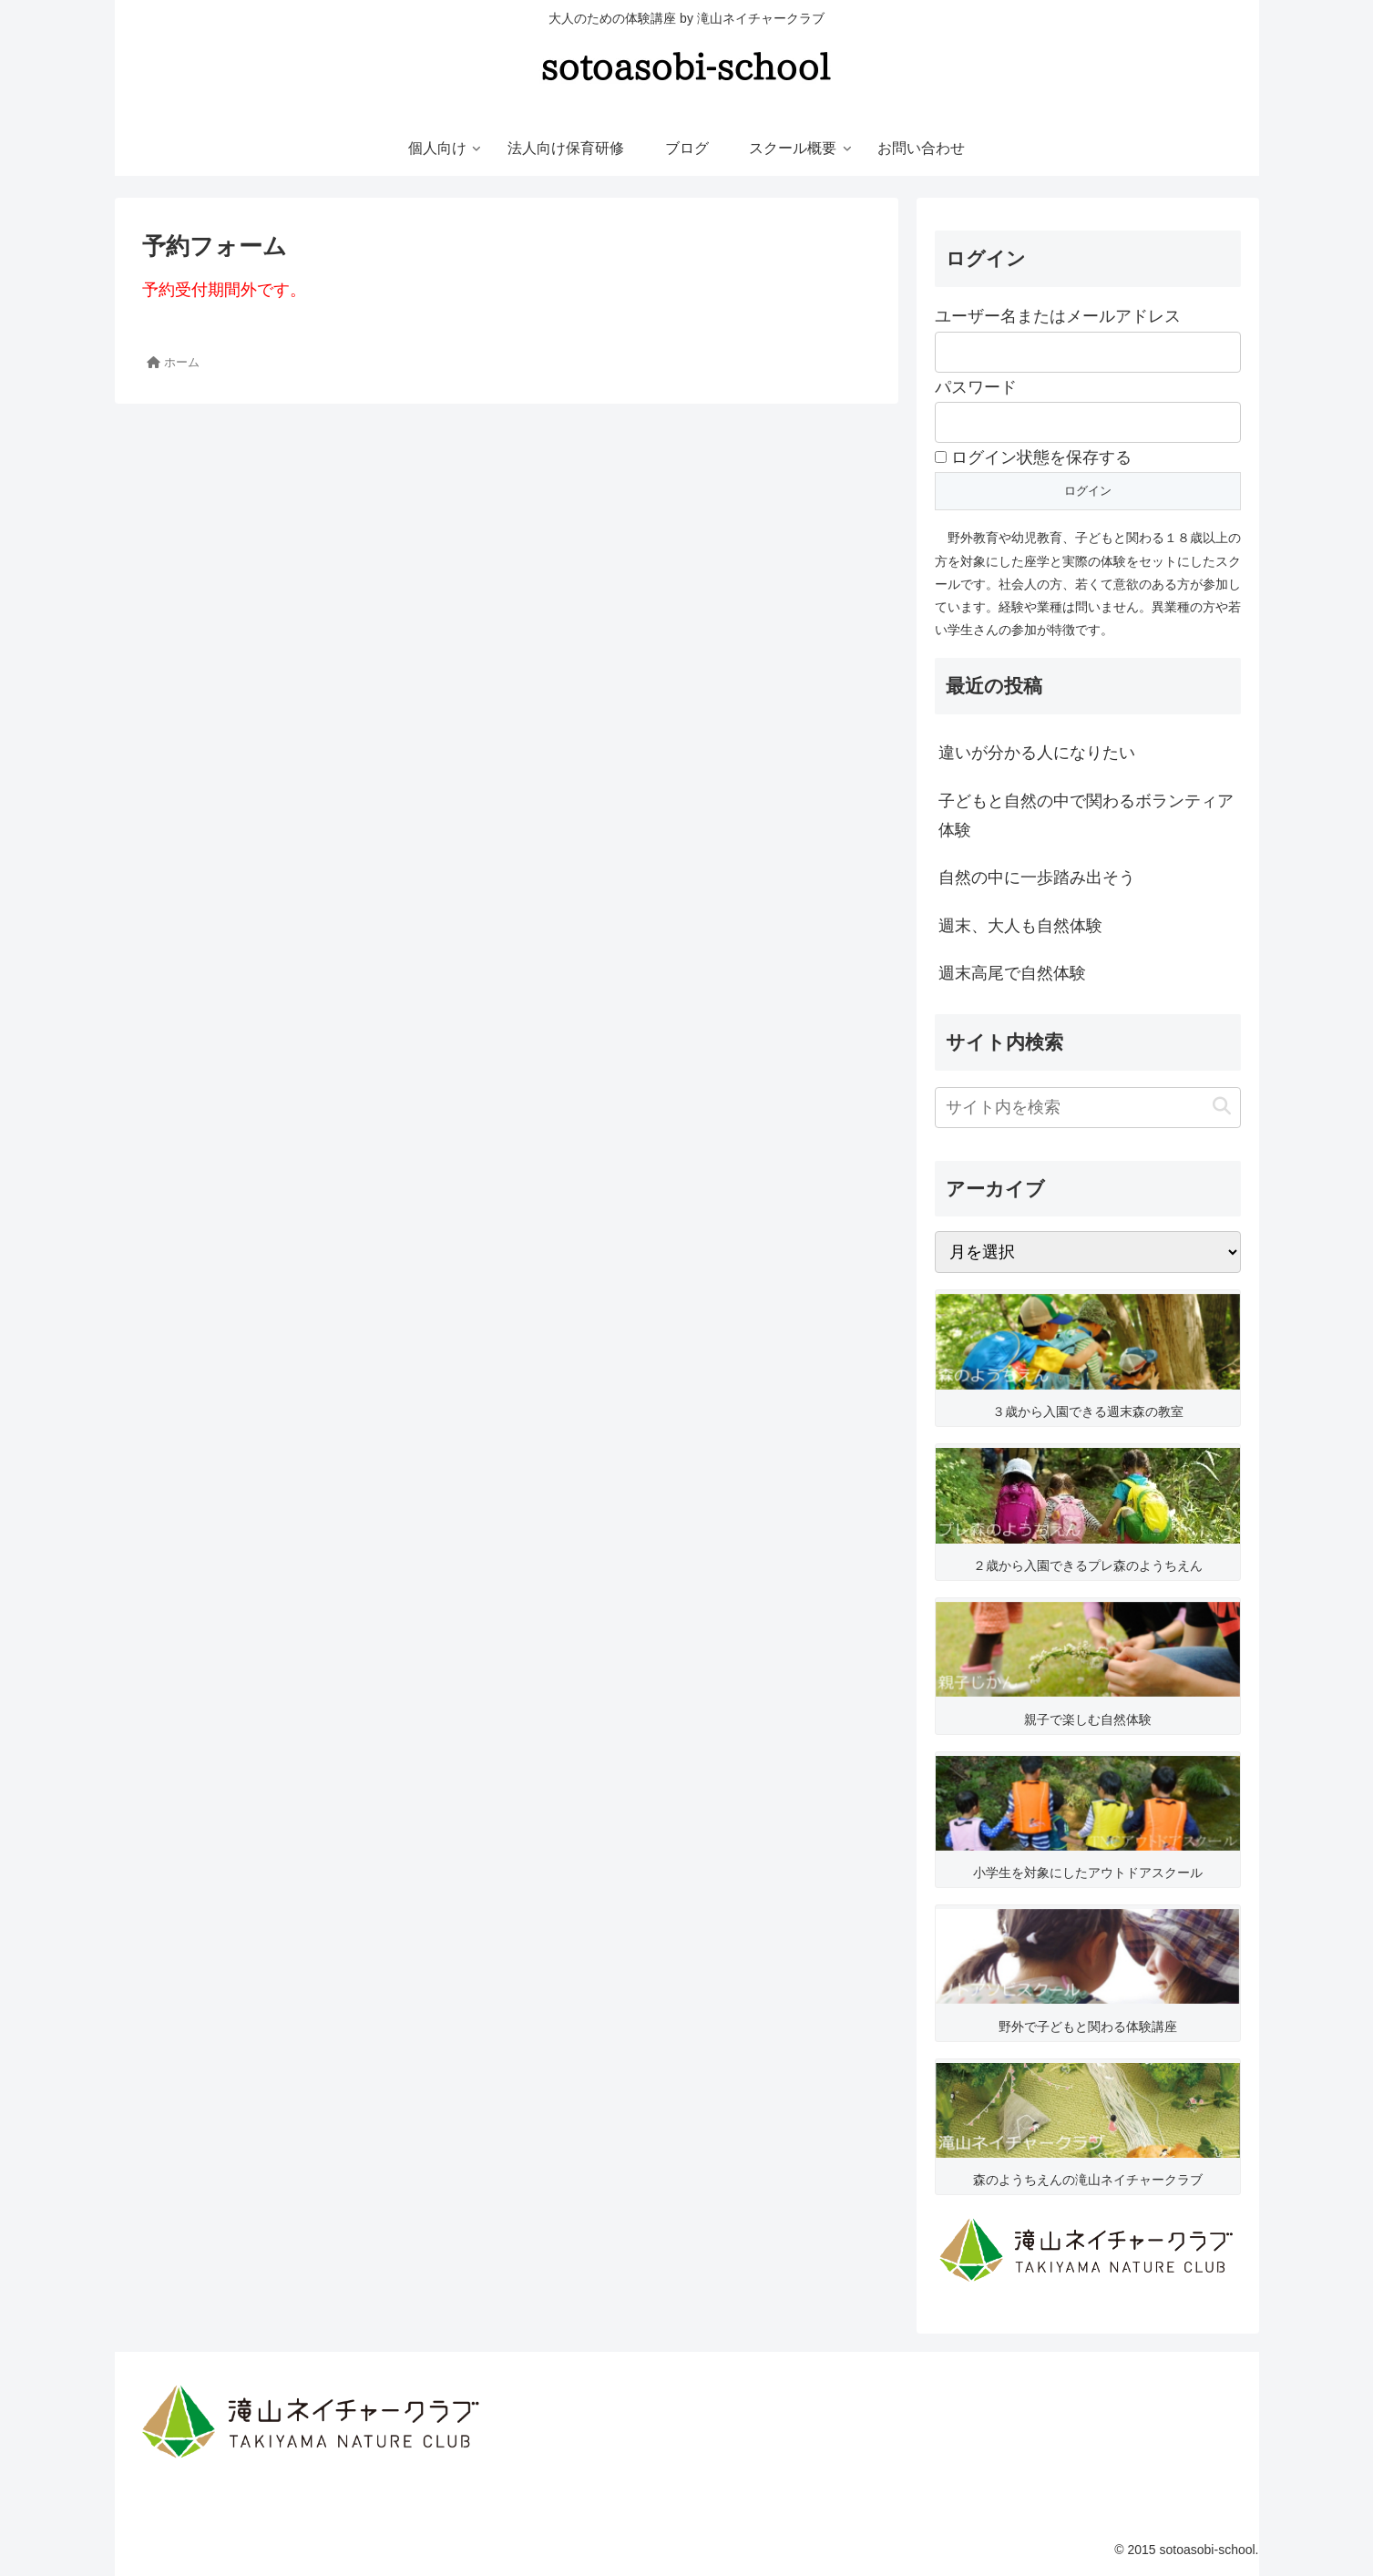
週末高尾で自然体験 (1012, 973)
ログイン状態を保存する (1033, 457)
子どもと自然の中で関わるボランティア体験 (1086, 815)
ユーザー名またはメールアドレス (1058, 316)
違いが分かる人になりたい (1036, 753)
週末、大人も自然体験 (1020, 926)
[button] (1221, 1106)
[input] (1088, 1107)
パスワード (976, 387)
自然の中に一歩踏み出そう (1036, 877)
